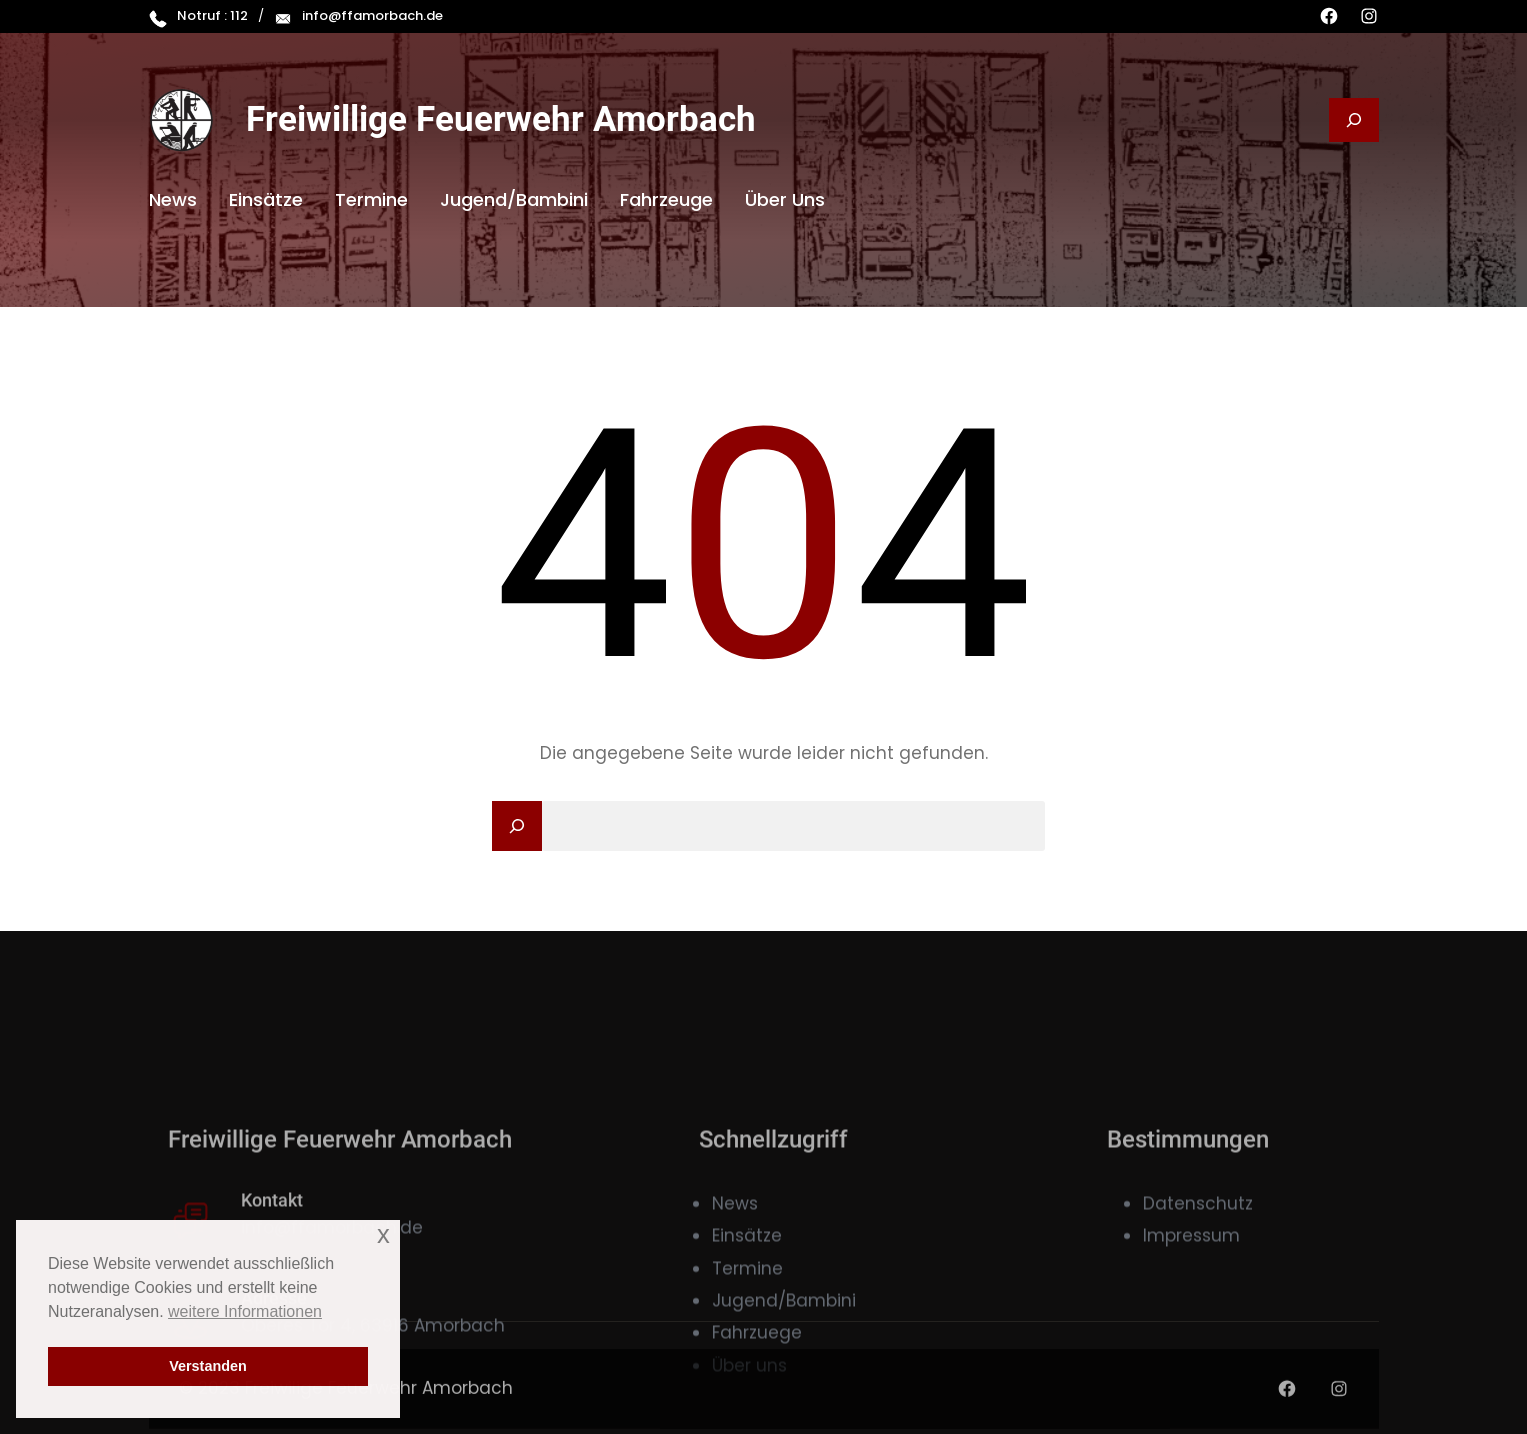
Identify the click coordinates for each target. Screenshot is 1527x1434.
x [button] (383, 1234)
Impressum (1191, 1320)
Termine (747, 1353)
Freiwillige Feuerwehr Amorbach (501, 119)
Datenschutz (1198, 1288)
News (735, 1288)
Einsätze (747, 1320)
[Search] (517, 826)
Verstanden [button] (208, 1366)
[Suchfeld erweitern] (1354, 120)
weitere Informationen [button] (245, 1311)
